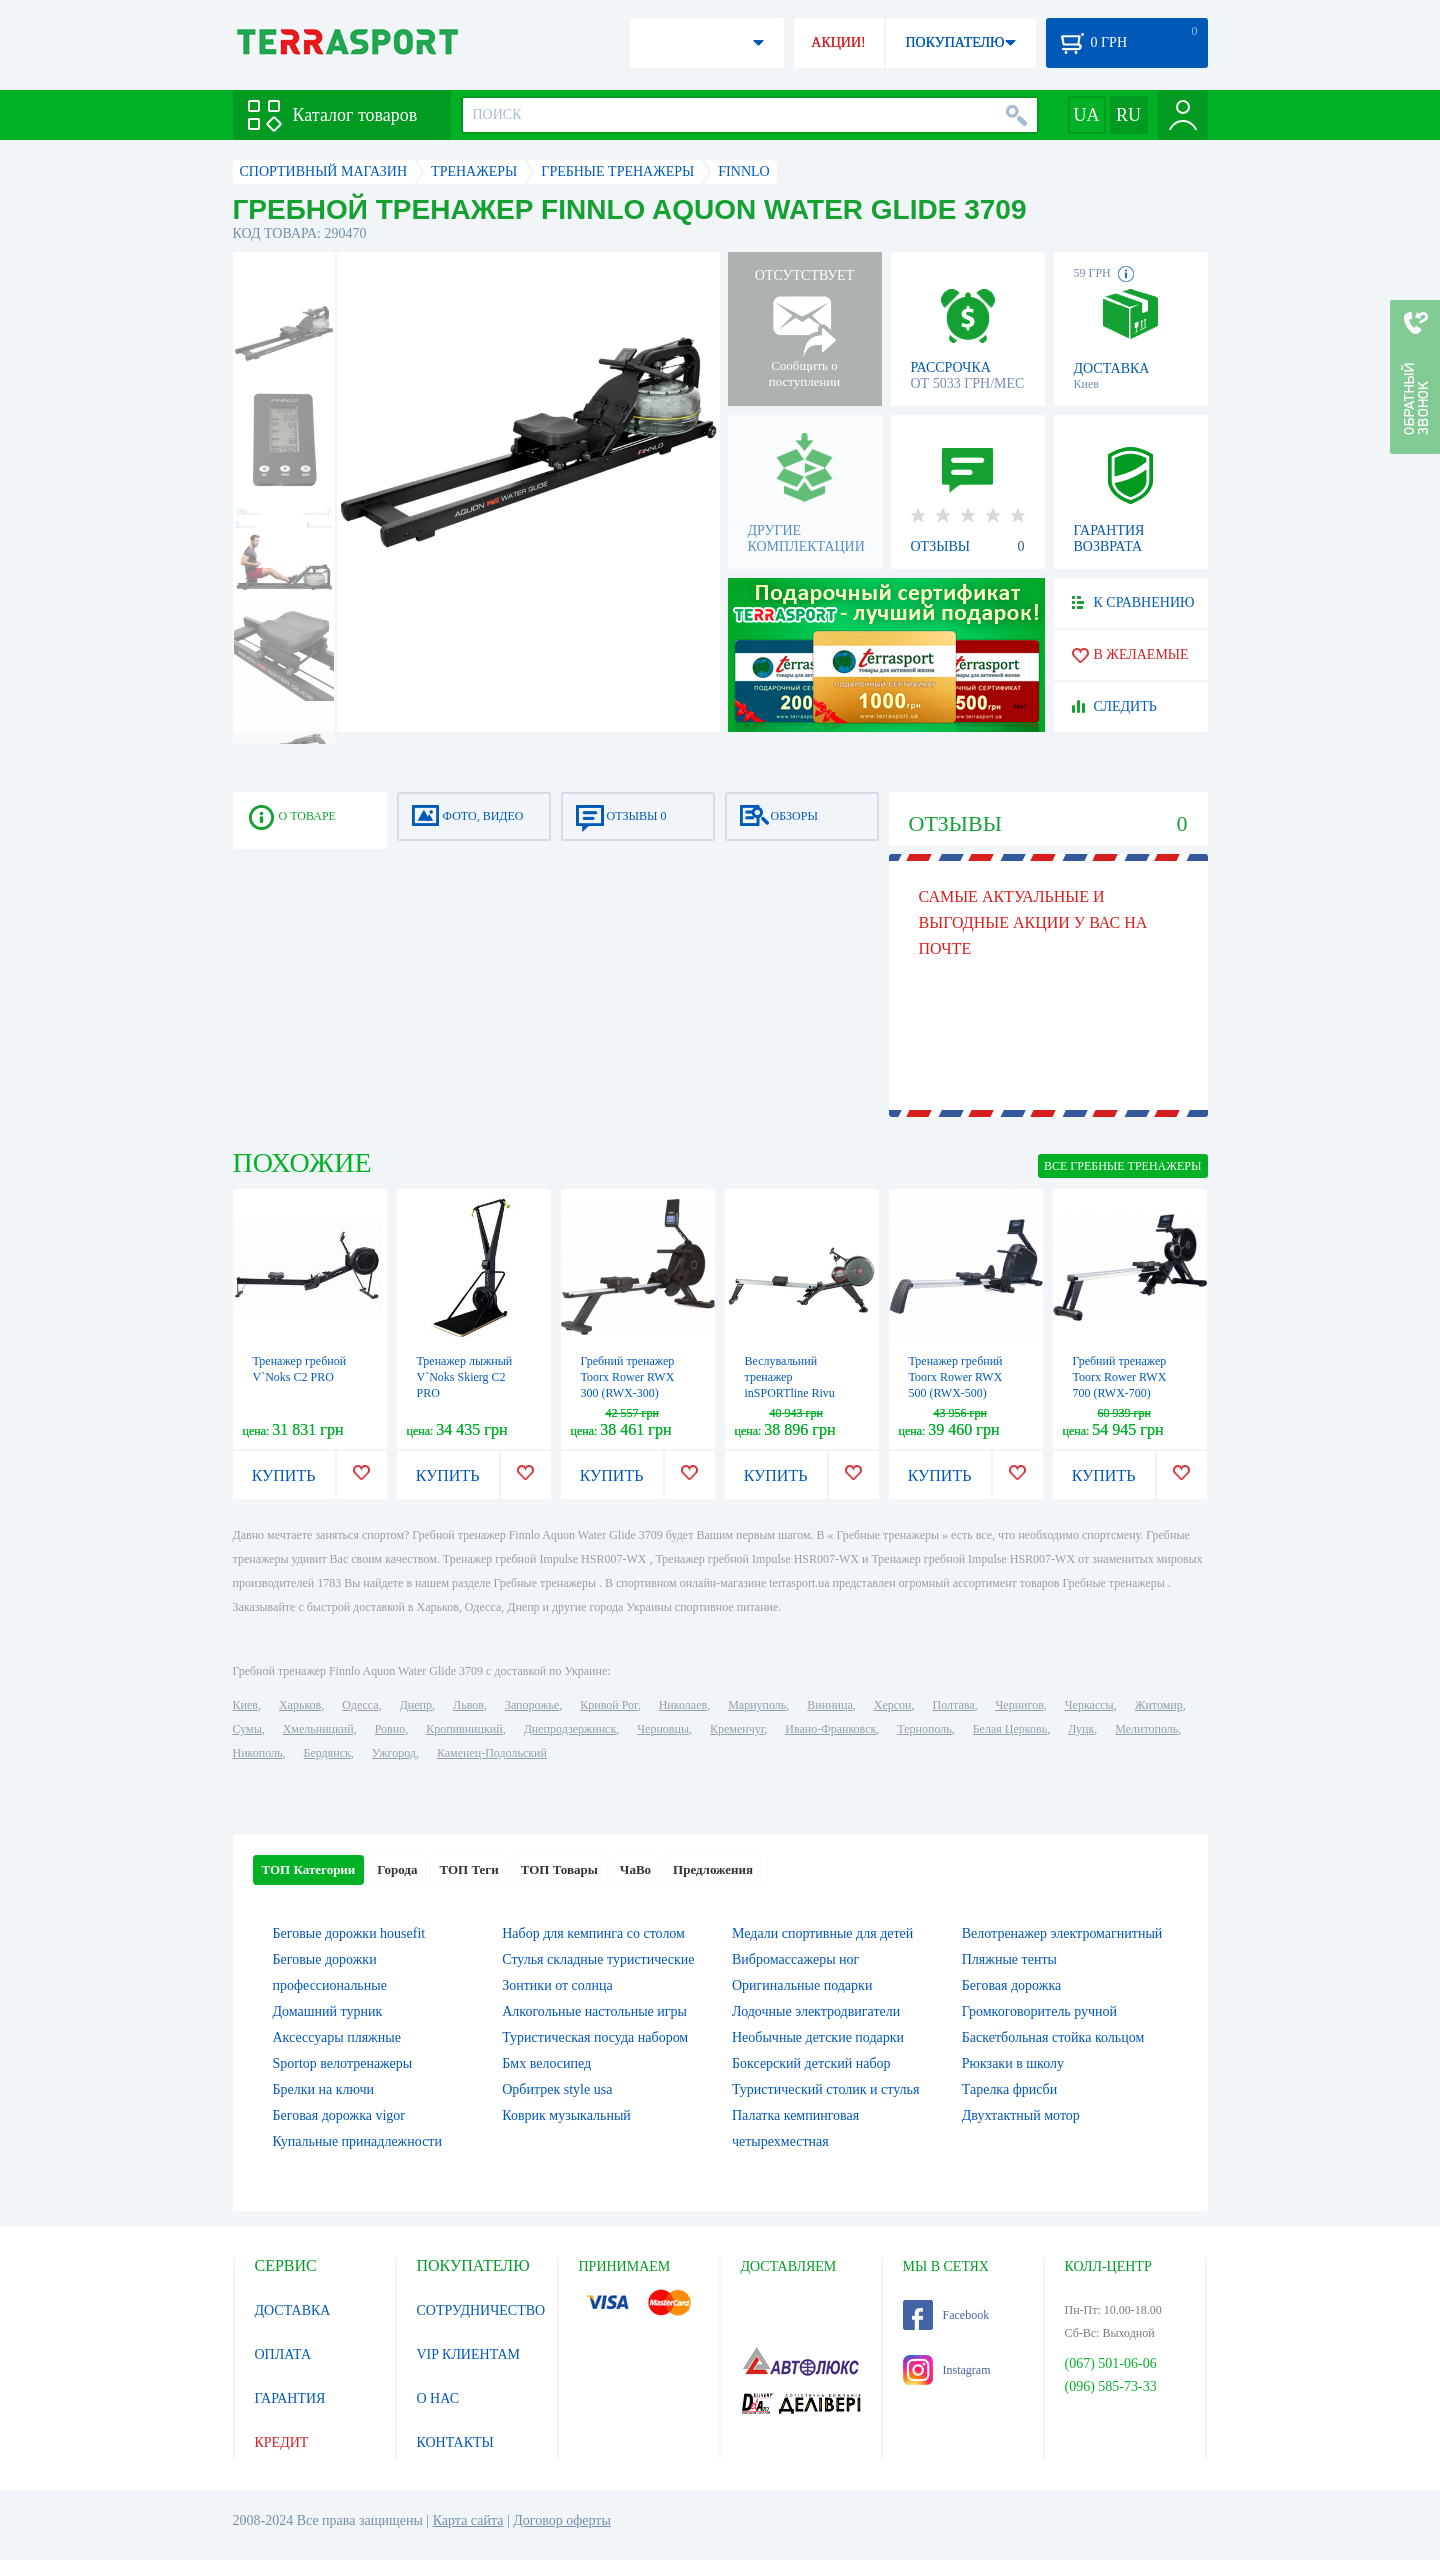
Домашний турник (328, 2011)
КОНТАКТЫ (455, 2442)
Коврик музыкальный (566, 2115)
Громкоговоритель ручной (1039, 2011)
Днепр (416, 1705)
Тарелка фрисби (1009, 2089)
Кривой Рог (608, 1705)
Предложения (713, 1869)
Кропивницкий (464, 1729)
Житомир (1159, 1705)
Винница (829, 1705)
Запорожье (532, 1705)
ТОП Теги (468, 1869)
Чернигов (1020, 1705)
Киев (245, 1705)
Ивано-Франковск (830, 1729)
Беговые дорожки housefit (349, 1933)
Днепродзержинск (570, 1729)
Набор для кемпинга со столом (593, 1933)
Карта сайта (468, 2520)
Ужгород (394, 1753)
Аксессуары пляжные (337, 2037)
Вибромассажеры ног (795, 1959)
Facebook (946, 2315)
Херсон (893, 1705)
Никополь (258, 1753)
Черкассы (1089, 1705)
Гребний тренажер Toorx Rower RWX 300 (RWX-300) (628, 1377)
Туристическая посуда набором (595, 2037)
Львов (468, 1705)
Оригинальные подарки (802, 1985)
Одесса (360, 1705)
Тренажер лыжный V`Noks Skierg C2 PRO (465, 1377)
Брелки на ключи (324, 2089)
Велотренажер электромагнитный (1062, 1933)
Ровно (390, 1729)
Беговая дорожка (1011, 1985)
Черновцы (663, 1729)
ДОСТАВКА (293, 2310)
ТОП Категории (309, 1869)
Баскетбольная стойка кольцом (1053, 2037)
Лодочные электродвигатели (816, 2011)
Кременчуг (737, 1729)
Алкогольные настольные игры (594, 2011)
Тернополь (924, 1729)
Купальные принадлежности (357, 2141)
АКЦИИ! (838, 42)
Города (397, 1869)
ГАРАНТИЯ (290, 2398)
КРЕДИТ (282, 2442)
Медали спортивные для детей (822, 1933)
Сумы (247, 1729)
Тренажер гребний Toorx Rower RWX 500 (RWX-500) (956, 1377)
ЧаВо (635, 1869)
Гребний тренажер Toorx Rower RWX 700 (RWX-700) (1120, 1377)
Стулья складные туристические (598, 1959)
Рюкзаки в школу (1013, 2063)
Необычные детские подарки (818, 2037)
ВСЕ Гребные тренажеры (1123, 1166)
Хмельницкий (318, 1729)
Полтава (954, 1705)
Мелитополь (1146, 1729)
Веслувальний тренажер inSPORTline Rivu (790, 1377)
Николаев (683, 1705)
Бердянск (327, 1753)
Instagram (947, 2370)
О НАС (438, 2398)
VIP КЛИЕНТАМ (469, 2354)
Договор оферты (562, 2520)
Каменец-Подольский (492, 1753)
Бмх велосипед (546, 2063)
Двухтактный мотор (1021, 2115)
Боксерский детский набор (811, 2063)
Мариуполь (757, 1705)
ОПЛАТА (283, 2354)
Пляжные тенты (1009, 1959)
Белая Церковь (1010, 1729)
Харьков (300, 1705)
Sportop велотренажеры (343, 2063)
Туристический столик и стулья (825, 2089)
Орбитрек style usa (557, 2089)
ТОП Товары (559, 1869)
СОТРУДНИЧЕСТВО (481, 2310)
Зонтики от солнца (557, 1985)
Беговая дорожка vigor (339, 2115)
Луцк (1081, 1729)
